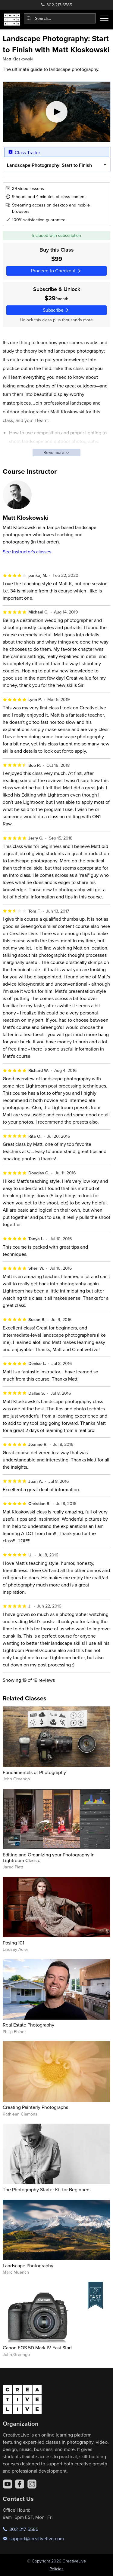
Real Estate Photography (28, 2024)
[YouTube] (7, 2484)
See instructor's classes (27, 551)
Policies (56, 2569)
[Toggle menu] (104, 18)
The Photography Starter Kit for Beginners (46, 2189)
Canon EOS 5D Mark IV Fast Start (37, 2347)
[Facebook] (19, 2484)
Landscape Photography (28, 2265)
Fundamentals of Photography (34, 1772)
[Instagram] (32, 2484)
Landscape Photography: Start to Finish (49, 164)
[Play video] (56, 112)
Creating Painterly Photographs (35, 2107)
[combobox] (60, 18)
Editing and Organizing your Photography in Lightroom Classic (49, 1857)
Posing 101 (13, 1942)
